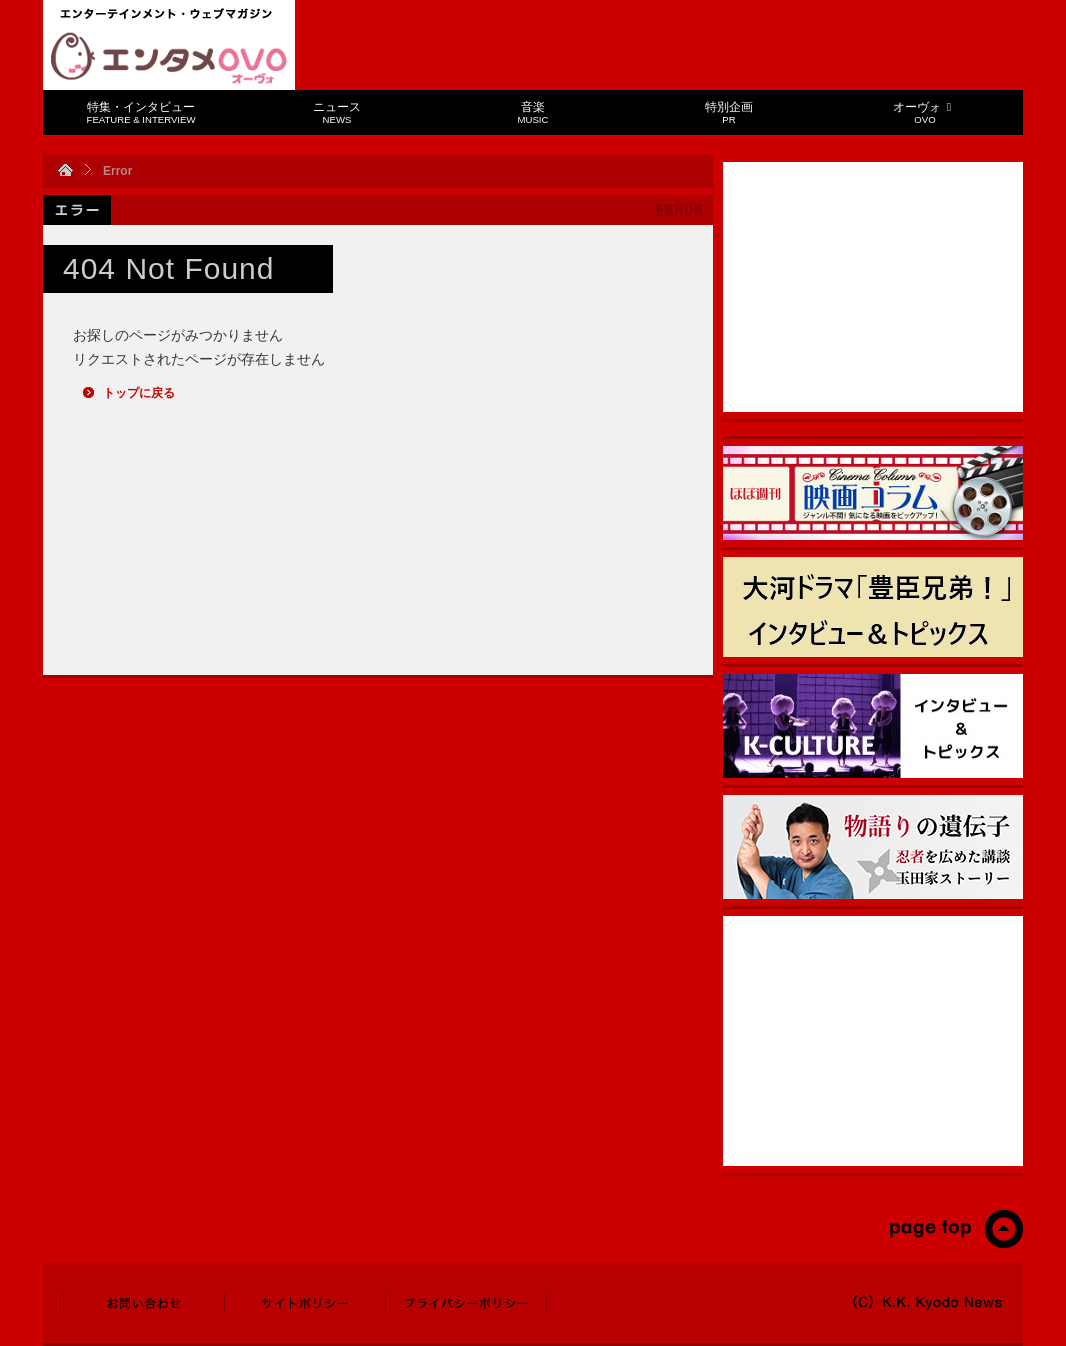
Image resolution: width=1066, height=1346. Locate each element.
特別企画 (729, 112)
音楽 (533, 112)
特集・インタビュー (141, 112)
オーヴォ (924, 112)
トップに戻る (139, 393)
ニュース (337, 112)
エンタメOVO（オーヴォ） (169, 58)
